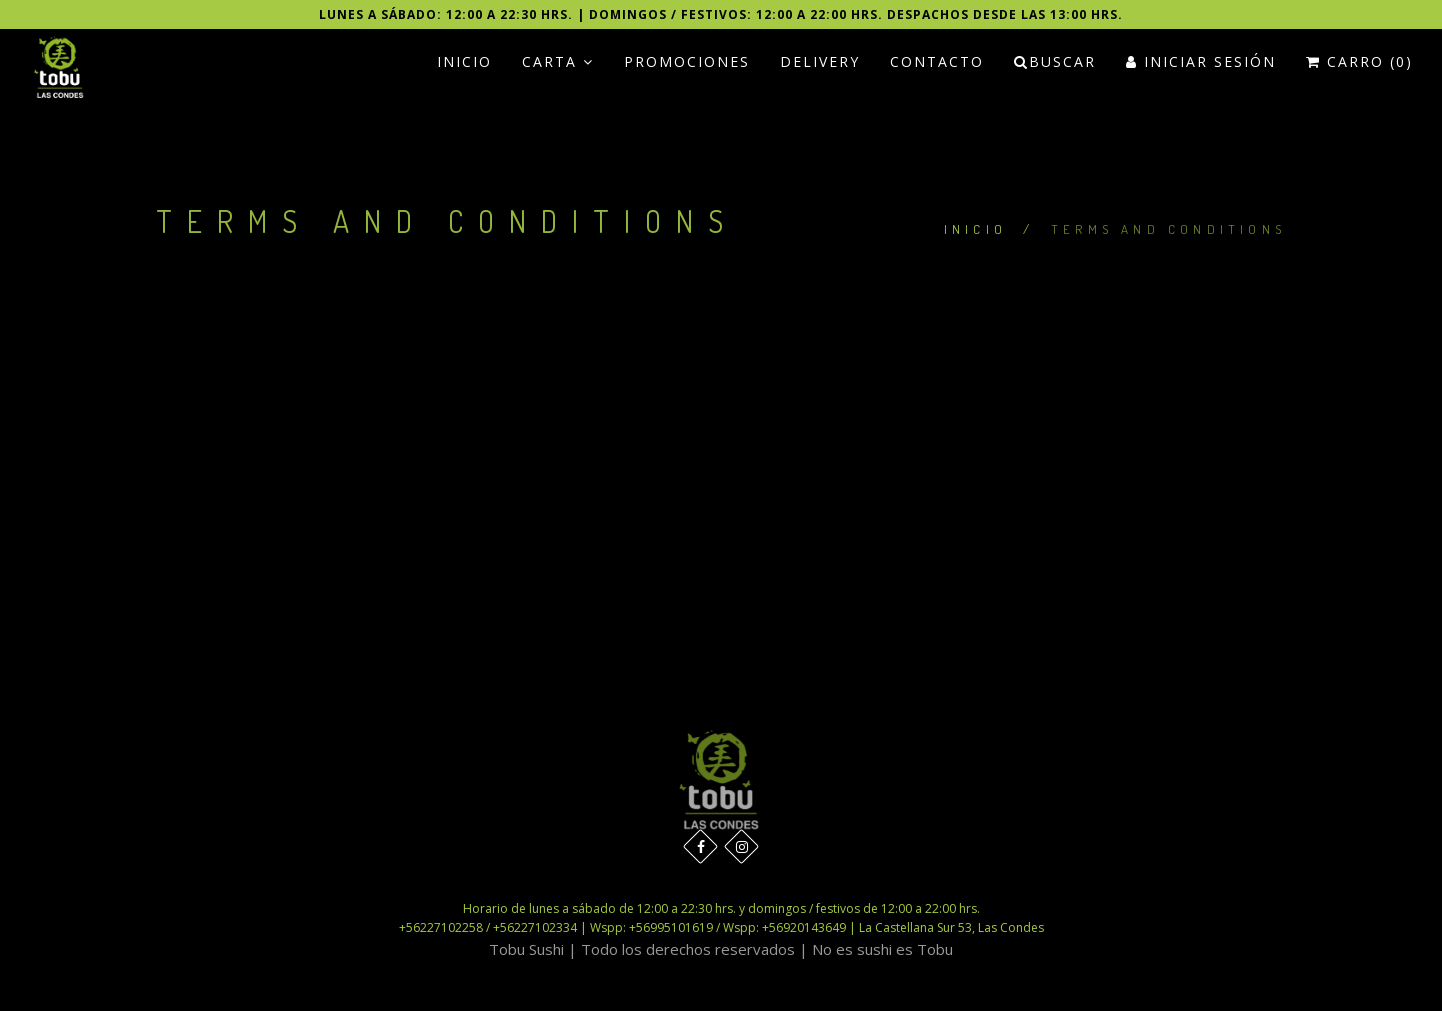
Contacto (937, 61)
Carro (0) (1359, 61)
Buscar (1055, 61)
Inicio (464, 61)
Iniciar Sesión (1201, 61)
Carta (558, 61)
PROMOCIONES (687, 61)
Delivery (820, 61)
